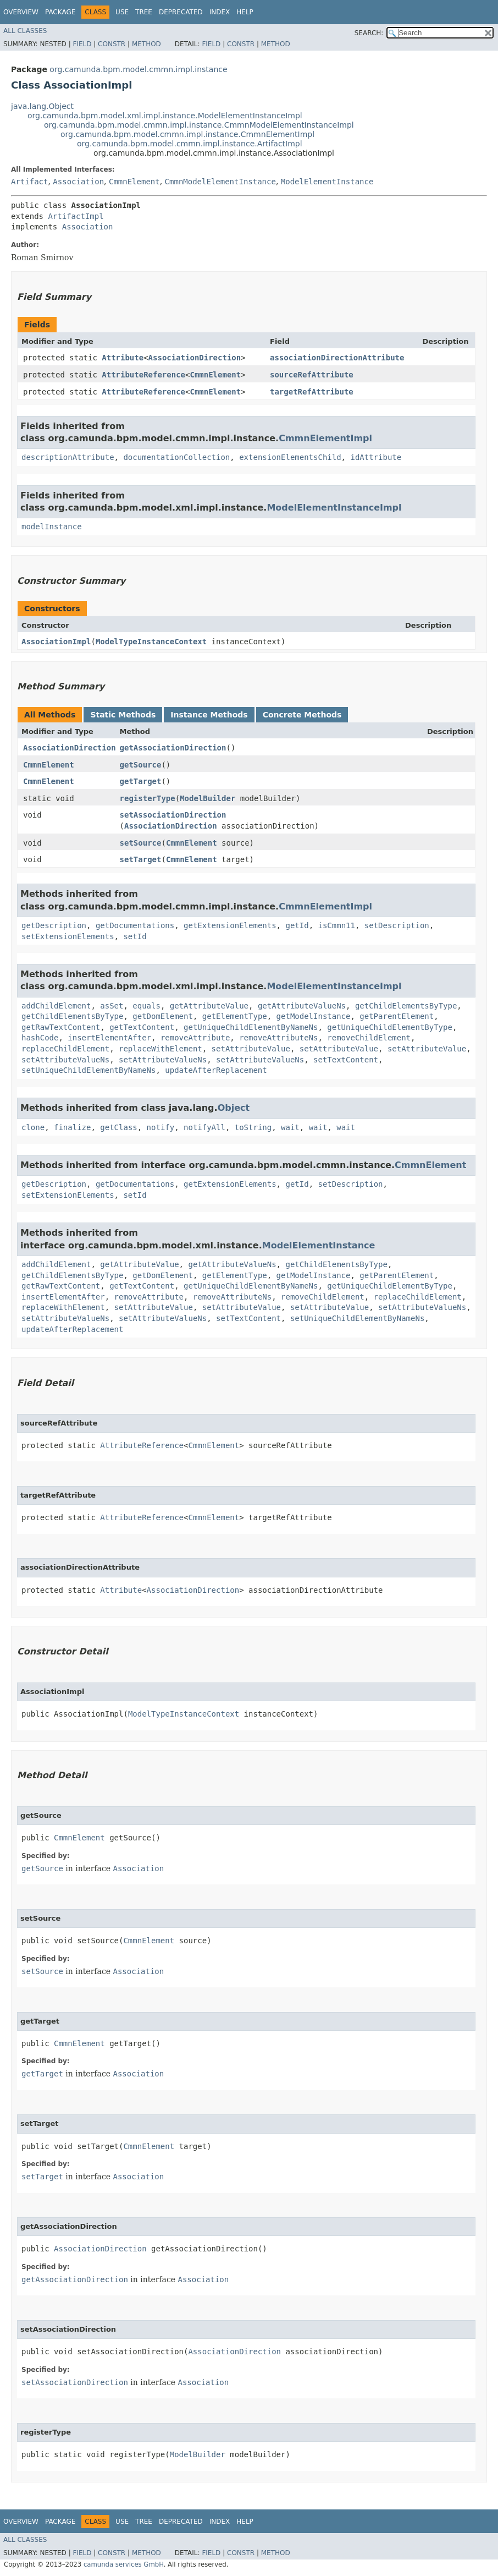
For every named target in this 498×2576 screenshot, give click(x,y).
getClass (118, 1127)
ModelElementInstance (327, 181)
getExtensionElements (230, 925)
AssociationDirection (194, 357)
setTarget (141, 859)
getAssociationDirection (173, 747)
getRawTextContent (60, 1027)
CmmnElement (134, 181)
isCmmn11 (336, 925)
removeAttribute (195, 1037)
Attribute (122, 357)
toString (253, 1127)
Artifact (29, 181)
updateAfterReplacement (216, 1070)
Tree (143, 12)
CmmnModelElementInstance (220, 181)
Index (219, 12)
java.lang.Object (42, 106)
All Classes (25, 31)
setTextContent (345, 1059)
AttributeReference (143, 374)
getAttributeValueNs (302, 1005)
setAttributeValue (251, 1048)
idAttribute (375, 457)
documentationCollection (176, 457)
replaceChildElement (65, 1048)
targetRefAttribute (311, 391)
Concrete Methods (302, 714)
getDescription (53, 925)
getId (296, 925)
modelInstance (51, 526)
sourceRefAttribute (311, 374)
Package (60, 12)
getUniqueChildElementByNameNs (251, 1027)
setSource (141, 842)
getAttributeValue (209, 1005)
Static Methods (123, 714)
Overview (20, 12)
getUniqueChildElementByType (389, 1027)
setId (134, 936)
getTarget (141, 781)
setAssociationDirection (173, 814)
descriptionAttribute (67, 457)
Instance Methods (208, 714)
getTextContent (141, 1027)
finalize (72, 1127)
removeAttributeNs (278, 1037)
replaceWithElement (160, 1048)
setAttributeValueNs (65, 1059)
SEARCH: (369, 33)
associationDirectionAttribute (337, 357)
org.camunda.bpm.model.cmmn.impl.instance (138, 69)
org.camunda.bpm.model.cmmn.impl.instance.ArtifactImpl (189, 143)
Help (244, 12)
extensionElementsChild (290, 457)
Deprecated (181, 12)
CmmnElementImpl (325, 438)
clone (33, 1127)
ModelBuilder (207, 798)
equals (146, 1005)
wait (290, 1127)
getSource (141, 764)
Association (78, 181)
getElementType (234, 1016)
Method (146, 44)
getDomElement (162, 1016)
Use (122, 12)
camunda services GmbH (124, 2564)
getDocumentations (135, 925)
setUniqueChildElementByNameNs (88, 1070)
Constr (111, 44)
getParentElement (396, 1016)
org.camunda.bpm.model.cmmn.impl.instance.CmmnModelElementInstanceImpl (199, 124)
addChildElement (56, 1005)
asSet (111, 1005)
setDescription (396, 925)
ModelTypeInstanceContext (151, 641)
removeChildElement (369, 1037)
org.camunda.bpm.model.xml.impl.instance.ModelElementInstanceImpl (164, 115)
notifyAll (204, 1127)
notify (161, 1127)
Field (82, 44)
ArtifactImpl (75, 216)
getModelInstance (313, 1016)
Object (234, 1108)
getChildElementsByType (406, 1005)
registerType (147, 798)
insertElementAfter (109, 1037)
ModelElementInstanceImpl (334, 507)
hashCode (39, 1037)
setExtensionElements (67, 936)
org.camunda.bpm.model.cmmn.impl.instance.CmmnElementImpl (187, 134)
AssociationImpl (56, 641)
